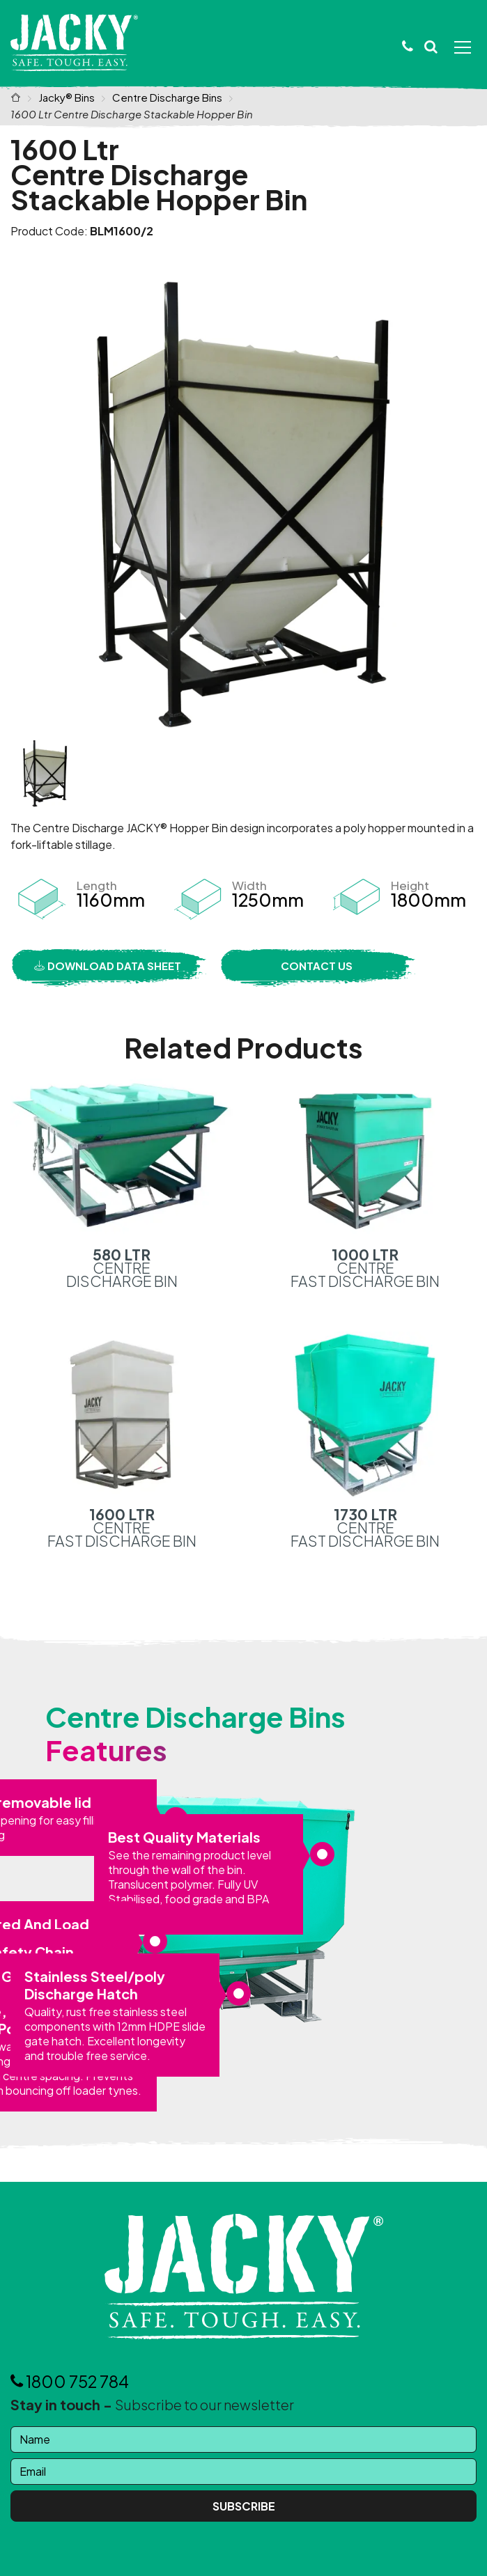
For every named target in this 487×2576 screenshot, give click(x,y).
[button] (431, 46)
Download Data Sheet (107, 965)
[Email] (243, 2471)
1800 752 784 (69, 2381)
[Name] (243, 2439)
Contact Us (317, 965)
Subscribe (243, 2506)
